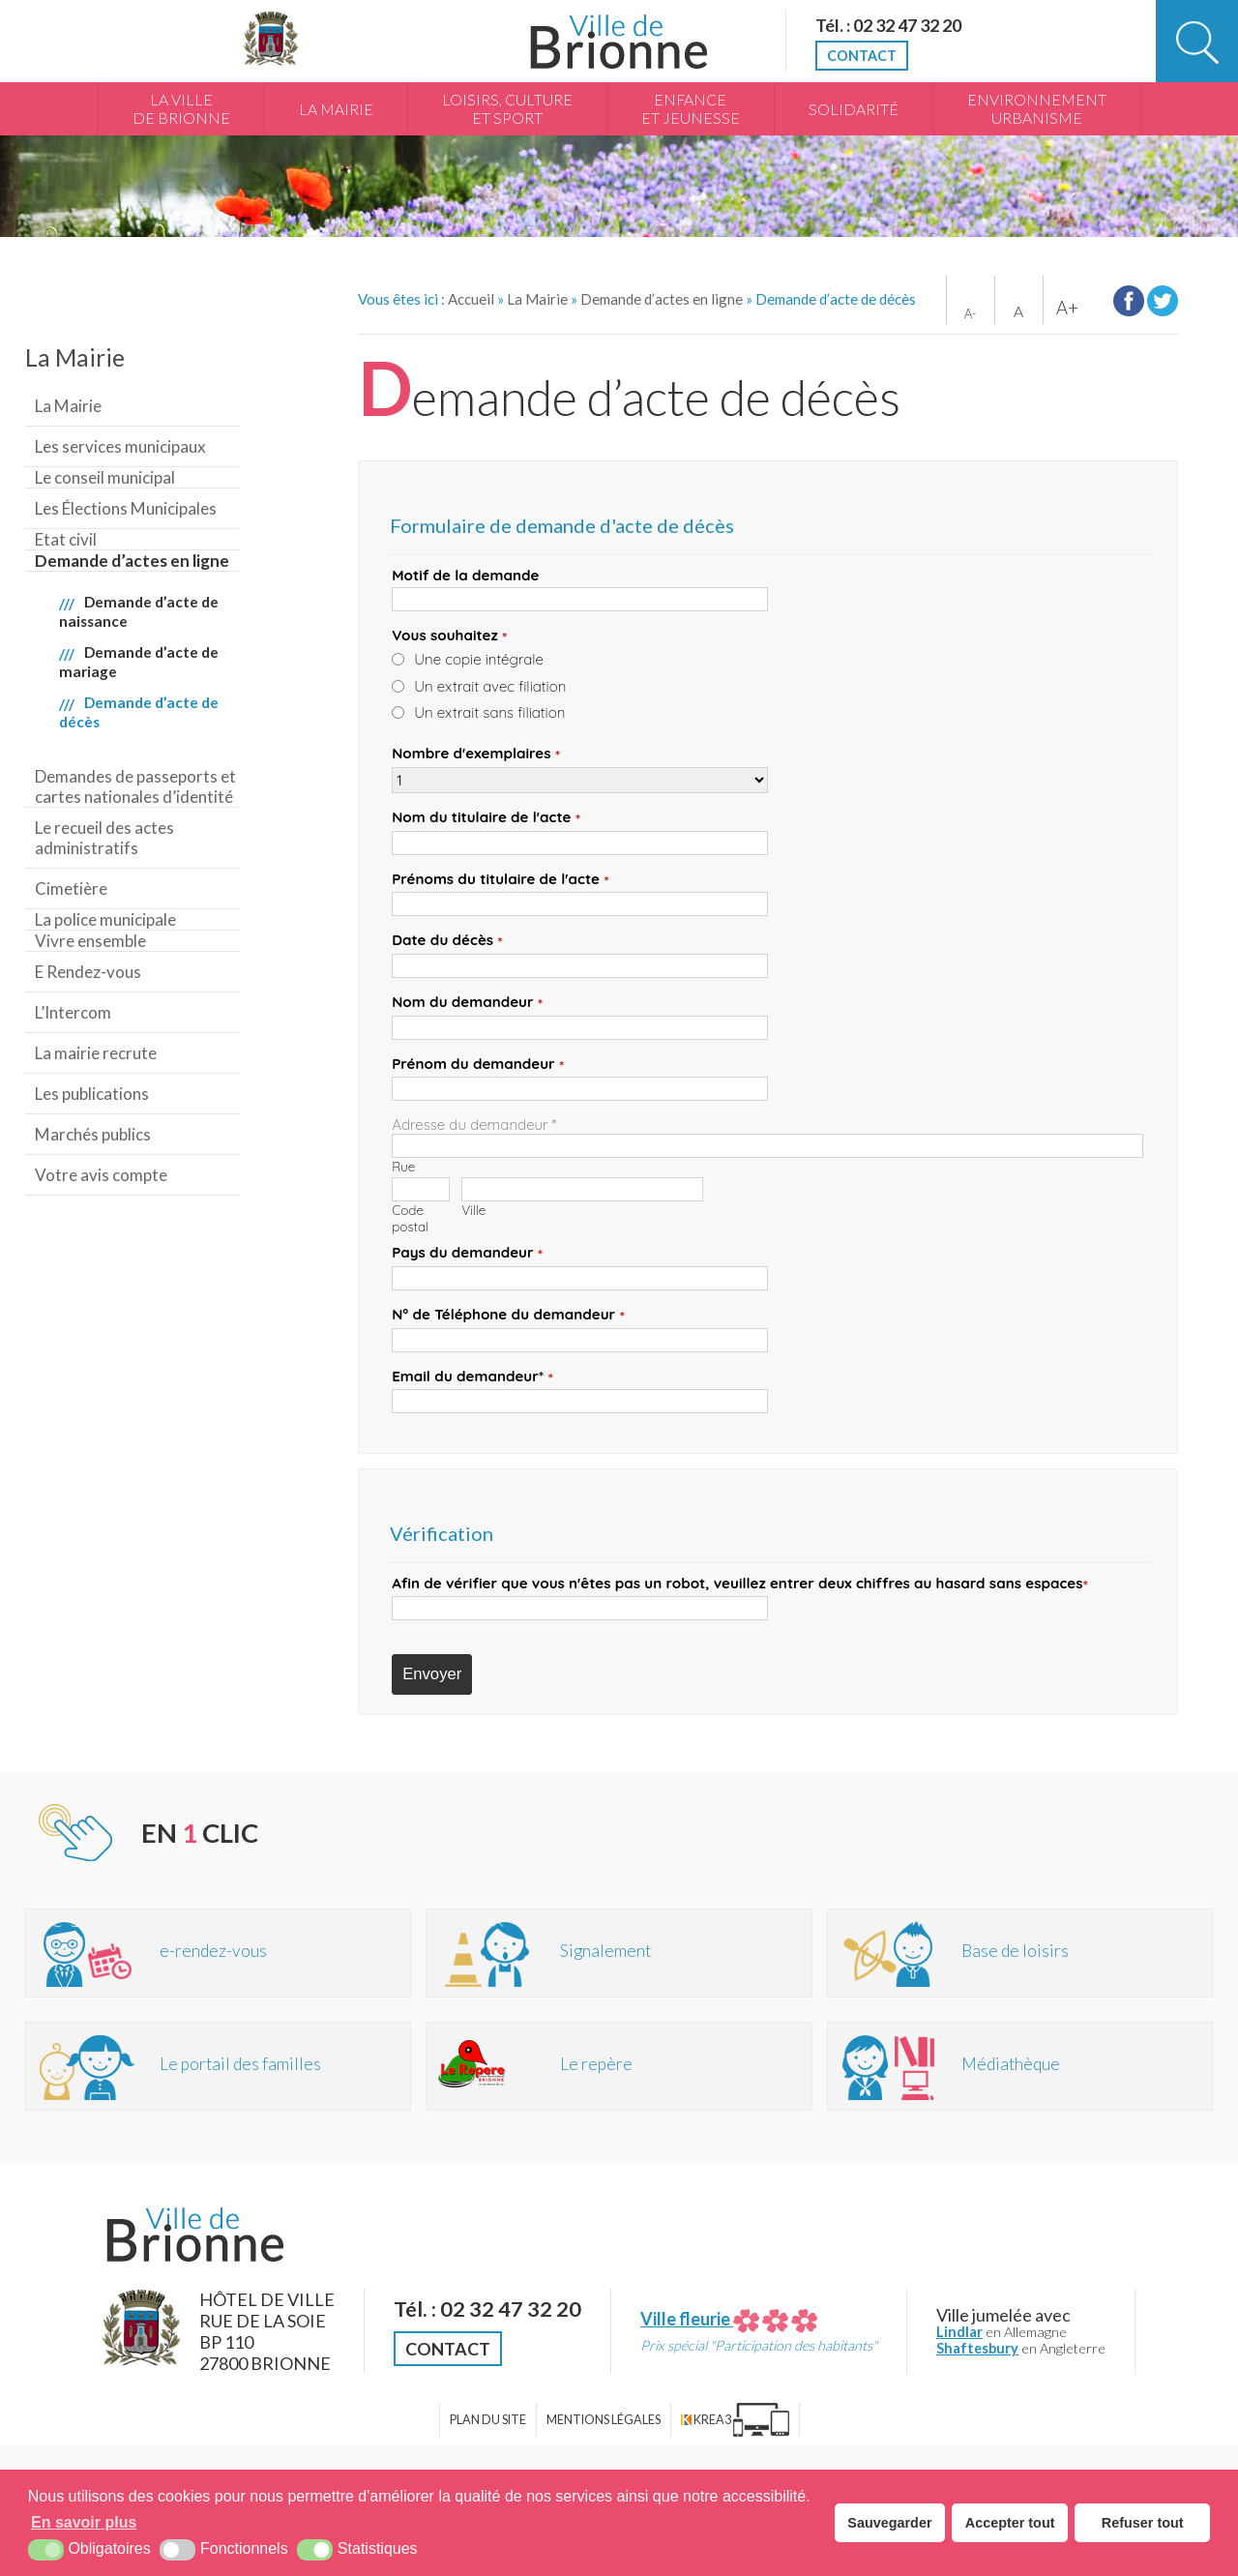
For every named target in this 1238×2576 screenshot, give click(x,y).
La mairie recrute (96, 1053)
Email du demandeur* (472, 1377)
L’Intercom (73, 1012)
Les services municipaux (120, 446)
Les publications (92, 1093)
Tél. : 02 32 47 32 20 (888, 25)
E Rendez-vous (88, 972)
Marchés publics (93, 1134)
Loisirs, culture (507, 109)
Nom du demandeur (467, 1002)
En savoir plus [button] (83, 2522)
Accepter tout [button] (1010, 2523)
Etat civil (66, 539)
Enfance (690, 109)
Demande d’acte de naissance (139, 611)
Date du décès (447, 941)
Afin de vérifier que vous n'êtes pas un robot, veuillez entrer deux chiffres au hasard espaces (740, 1584)
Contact (862, 55)
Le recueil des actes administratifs (104, 837)
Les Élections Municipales (126, 508)
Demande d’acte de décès (139, 712)
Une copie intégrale (479, 659)
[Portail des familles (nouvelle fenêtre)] (218, 2066)
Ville (473, 1209)
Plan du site (488, 2420)
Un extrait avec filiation (490, 686)
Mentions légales (603, 2420)
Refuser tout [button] (1143, 2523)
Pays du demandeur (467, 1253)
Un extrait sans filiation (489, 712)
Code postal (410, 1217)
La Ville (181, 109)
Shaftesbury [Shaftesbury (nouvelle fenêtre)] (977, 2348)
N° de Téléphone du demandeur (508, 1315)
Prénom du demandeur (478, 1064)
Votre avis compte (101, 1175)
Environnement (1036, 109)
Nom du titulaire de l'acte (486, 818)
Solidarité (854, 109)
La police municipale (105, 919)
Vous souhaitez (449, 636)
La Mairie (336, 109)
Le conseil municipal (105, 477)
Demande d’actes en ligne (132, 560)
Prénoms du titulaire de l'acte (500, 880)
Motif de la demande (465, 575)
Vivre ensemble (90, 941)
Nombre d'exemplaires (476, 754)
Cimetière (71, 888)
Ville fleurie (728, 2318)
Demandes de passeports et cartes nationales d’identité (135, 786)
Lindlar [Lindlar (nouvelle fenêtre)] (959, 2332)
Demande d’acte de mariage (139, 661)
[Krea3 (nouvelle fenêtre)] (735, 2420)
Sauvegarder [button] (889, 2523)
